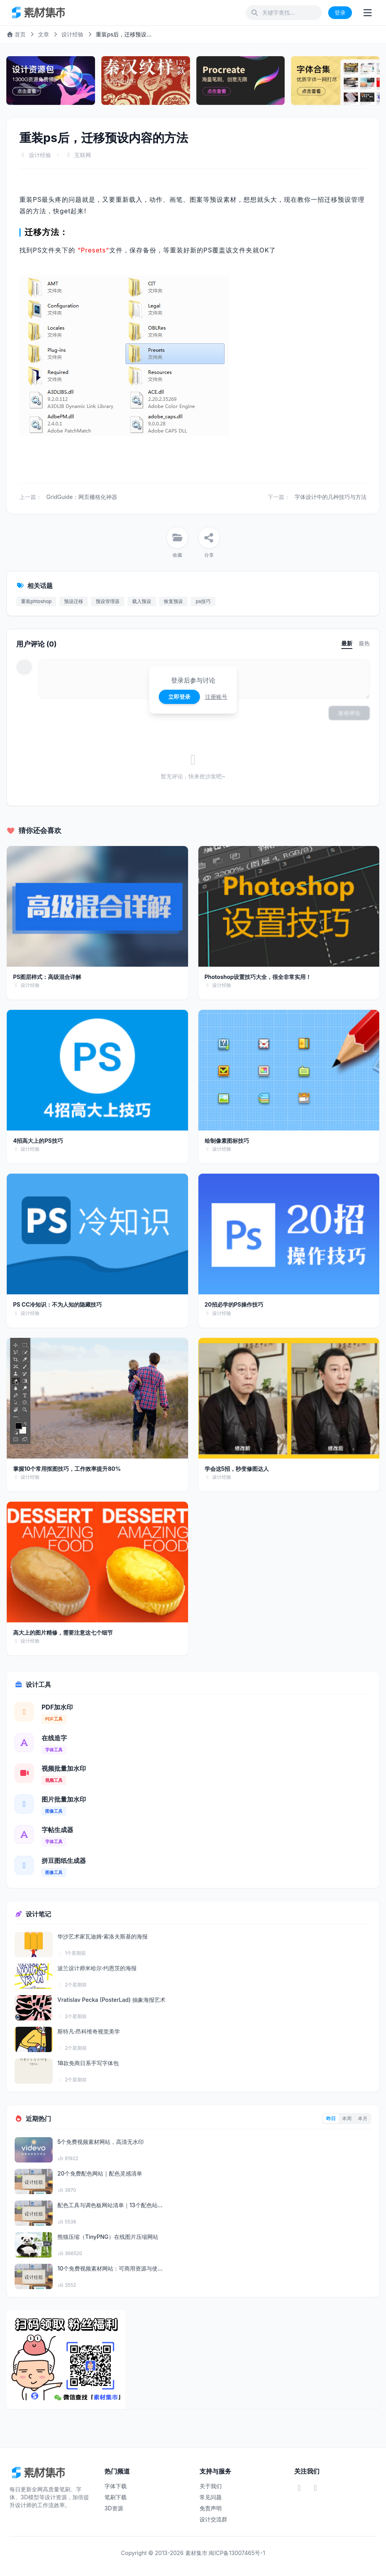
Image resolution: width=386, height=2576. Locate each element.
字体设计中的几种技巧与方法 (331, 496)
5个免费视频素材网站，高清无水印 (100, 2141)
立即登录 (179, 696)
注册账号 (216, 696)
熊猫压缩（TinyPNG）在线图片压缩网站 (107, 2236)
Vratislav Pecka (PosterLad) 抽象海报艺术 (111, 1999)
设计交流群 (213, 2519)
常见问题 (211, 2497)
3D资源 (114, 2508)
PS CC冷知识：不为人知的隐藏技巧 (57, 1304)
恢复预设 (173, 601)
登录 (340, 12)
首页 (16, 34)
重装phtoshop (36, 601)
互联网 (82, 155)
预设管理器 (108, 601)
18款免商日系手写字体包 (88, 2063)
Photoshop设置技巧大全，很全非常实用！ (258, 976)
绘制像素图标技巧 (227, 1140)
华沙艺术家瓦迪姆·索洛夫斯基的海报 (102, 1936)
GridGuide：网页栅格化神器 (81, 496)
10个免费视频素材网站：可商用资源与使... (110, 2268)
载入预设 (141, 601)
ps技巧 (203, 601)
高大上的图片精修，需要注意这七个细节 (63, 1632)
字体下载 (116, 2486)
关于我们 (211, 2486)
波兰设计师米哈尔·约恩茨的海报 (97, 1968)
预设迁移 (73, 601)
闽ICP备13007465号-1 (237, 2552)
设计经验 (72, 34)
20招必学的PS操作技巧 (234, 1304)
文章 (43, 34)
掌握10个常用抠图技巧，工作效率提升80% (67, 1468)
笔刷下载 (116, 2497)
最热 (364, 643)
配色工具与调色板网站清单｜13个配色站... (109, 2205)
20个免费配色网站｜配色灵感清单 (99, 2173)
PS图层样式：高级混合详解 (47, 976)
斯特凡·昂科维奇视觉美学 (88, 2031)
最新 (346, 643)
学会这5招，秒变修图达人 (237, 1468)
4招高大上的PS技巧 (38, 1140)
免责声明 (211, 2508)
